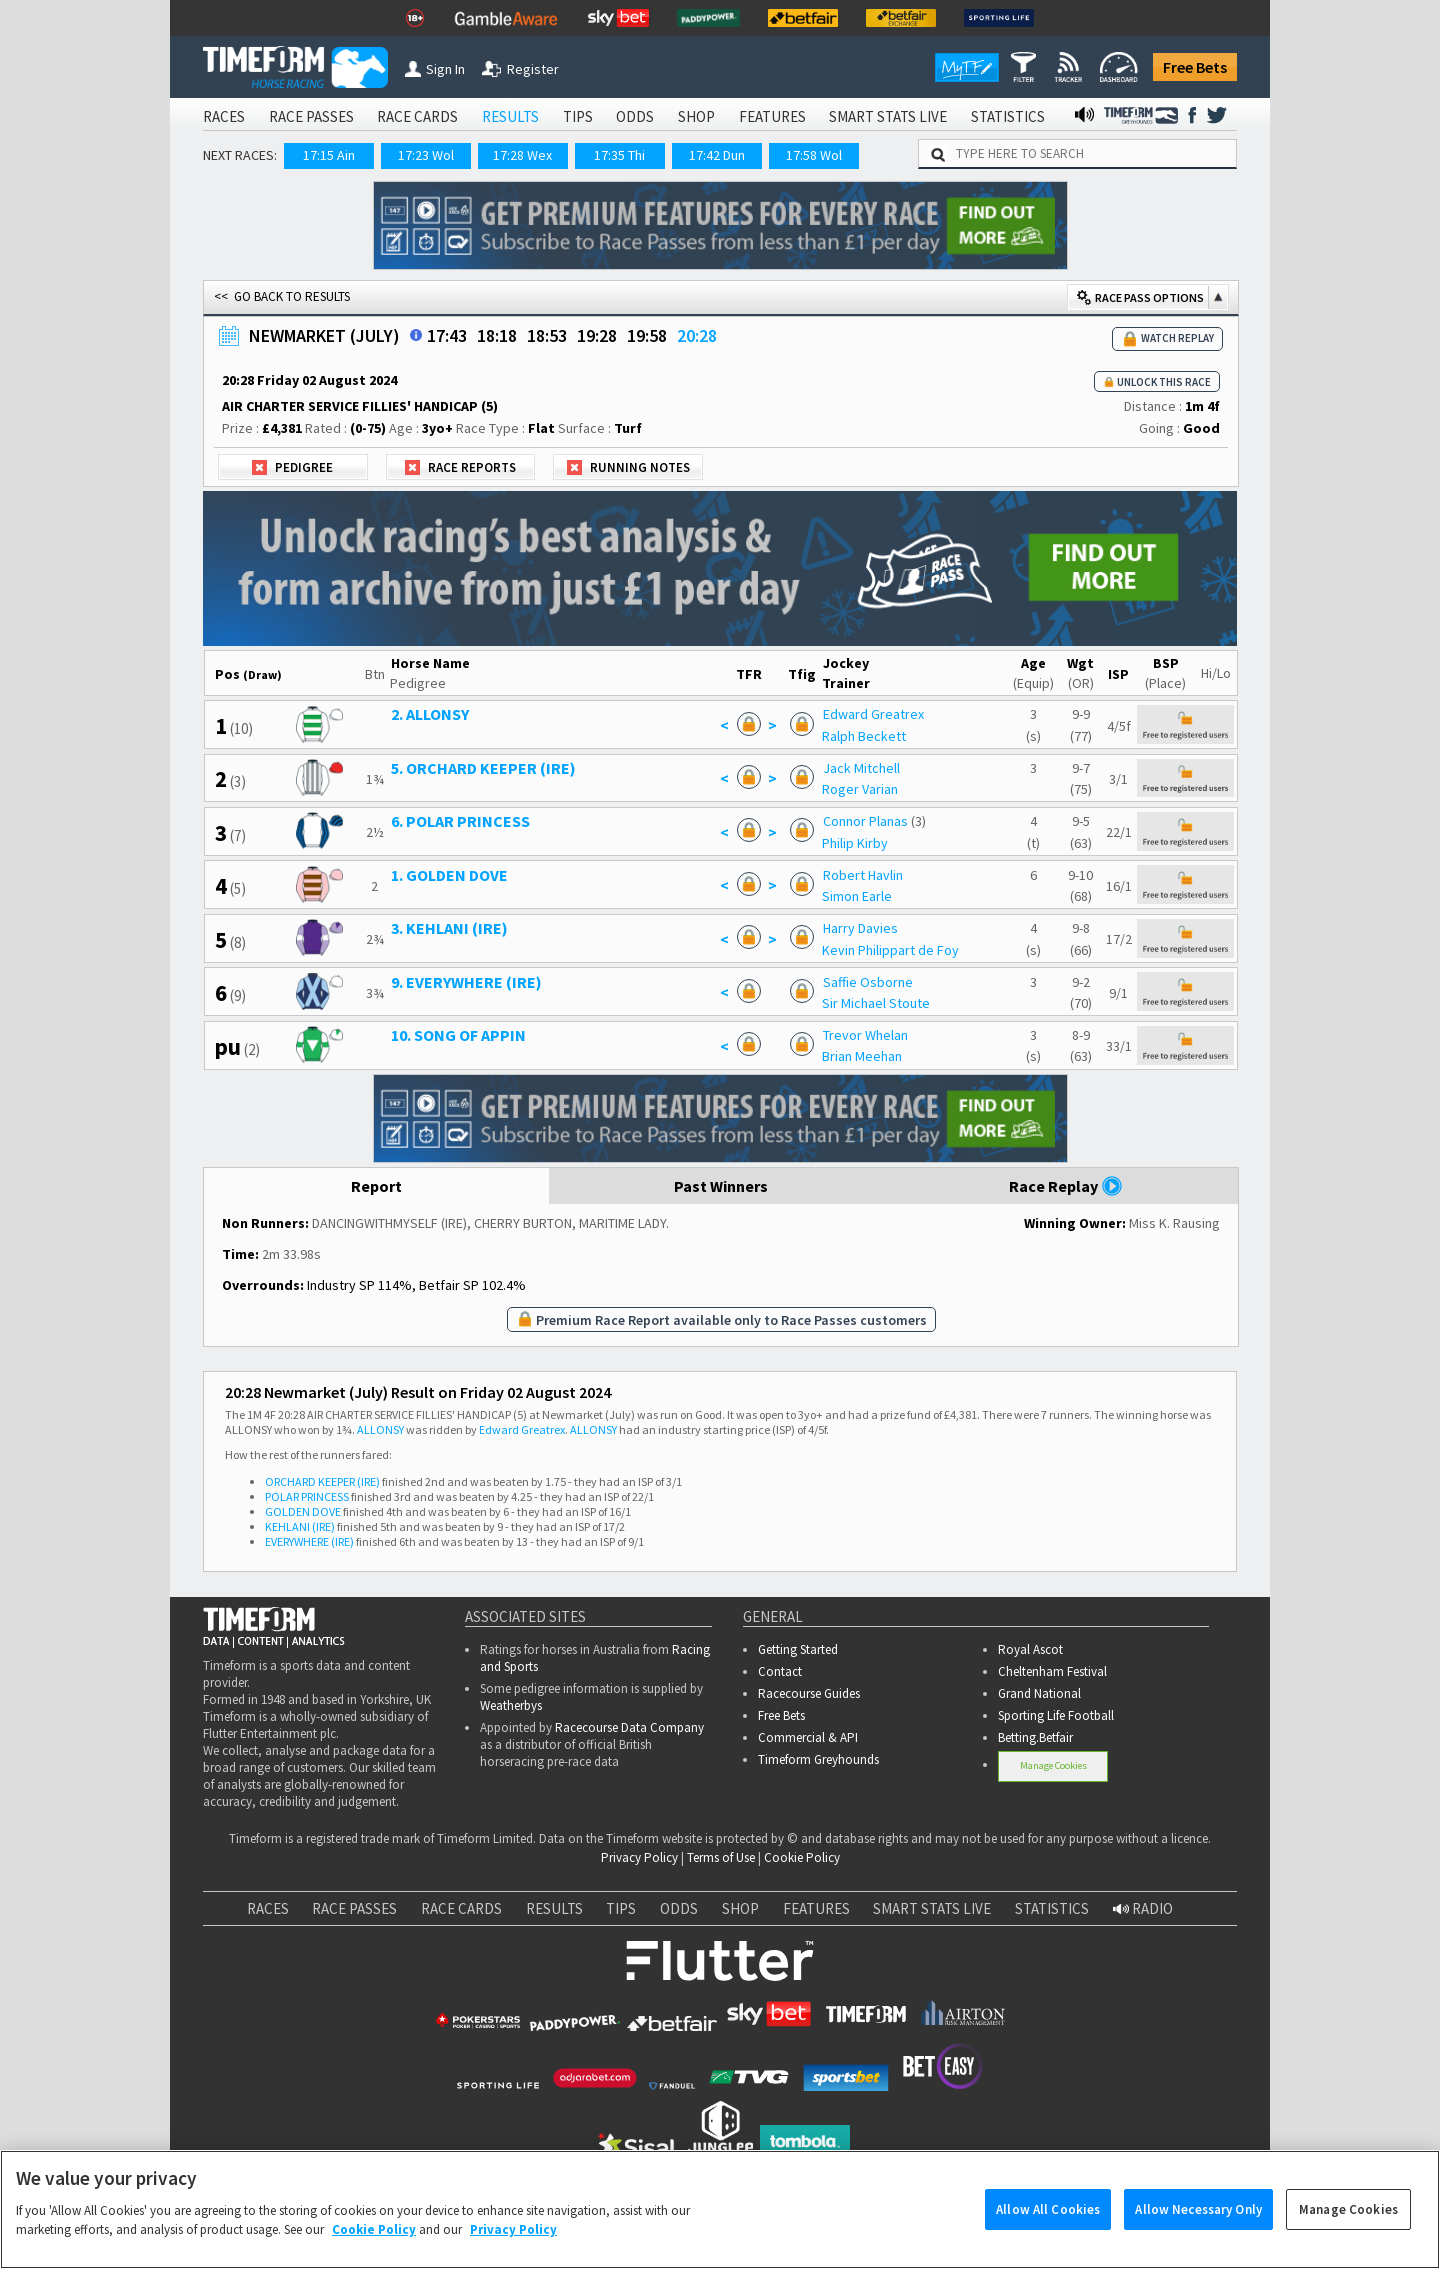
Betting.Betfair (1035, 1737)
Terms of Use (721, 1857)
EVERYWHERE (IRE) (309, 1541)
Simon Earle (857, 896)
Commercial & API (808, 1737)
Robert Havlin (863, 875)
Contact (780, 1671)
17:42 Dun (717, 155)
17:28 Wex (522, 155)
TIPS (578, 116)
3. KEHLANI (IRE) (449, 928)
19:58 (647, 335)
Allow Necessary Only (1198, 2227)
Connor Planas (865, 821)
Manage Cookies (1053, 1765)
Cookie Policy (802, 1857)
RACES (224, 116)
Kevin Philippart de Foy (890, 950)
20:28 (697, 335)
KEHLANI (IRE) (300, 1526)
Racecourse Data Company (629, 1727)
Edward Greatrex (873, 714)
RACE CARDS (417, 116)
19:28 (597, 335)
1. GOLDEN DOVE (449, 875)
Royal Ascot (1030, 1649)
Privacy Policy (639, 1857)
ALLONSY (380, 1429)
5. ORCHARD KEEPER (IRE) (483, 768)
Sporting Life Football (1056, 1715)
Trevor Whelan (865, 1035)
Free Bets (1195, 67)
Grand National (1039, 1693)
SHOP (696, 116)
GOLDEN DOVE (303, 1511)
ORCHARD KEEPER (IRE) (322, 1481)
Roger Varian (860, 789)
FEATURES (772, 116)
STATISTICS (1008, 116)
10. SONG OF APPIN (458, 1035)
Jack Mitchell (861, 768)
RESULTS (510, 116)
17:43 (447, 335)
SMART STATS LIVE (888, 116)
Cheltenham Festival (1052, 1671)
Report (376, 1186)
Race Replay (1066, 1186)
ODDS (635, 116)
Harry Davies (860, 928)
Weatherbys (511, 1705)
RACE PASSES (311, 116)
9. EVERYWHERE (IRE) (466, 982)
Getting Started (798, 1649)
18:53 (547, 335)
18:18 (497, 335)
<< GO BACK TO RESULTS (282, 296)
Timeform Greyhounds (818, 1759)
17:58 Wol (814, 155)
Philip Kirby (855, 843)
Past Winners (721, 1186)
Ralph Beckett (864, 736)
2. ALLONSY (430, 714)
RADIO (1143, 1908)
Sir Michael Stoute (876, 1003)
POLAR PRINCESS (307, 1496)
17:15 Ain (329, 155)
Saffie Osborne (868, 982)
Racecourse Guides (809, 1693)
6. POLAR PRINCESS (460, 821)
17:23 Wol (426, 155)
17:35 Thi (619, 155)
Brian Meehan (862, 1056)
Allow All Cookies (1048, 2227)
